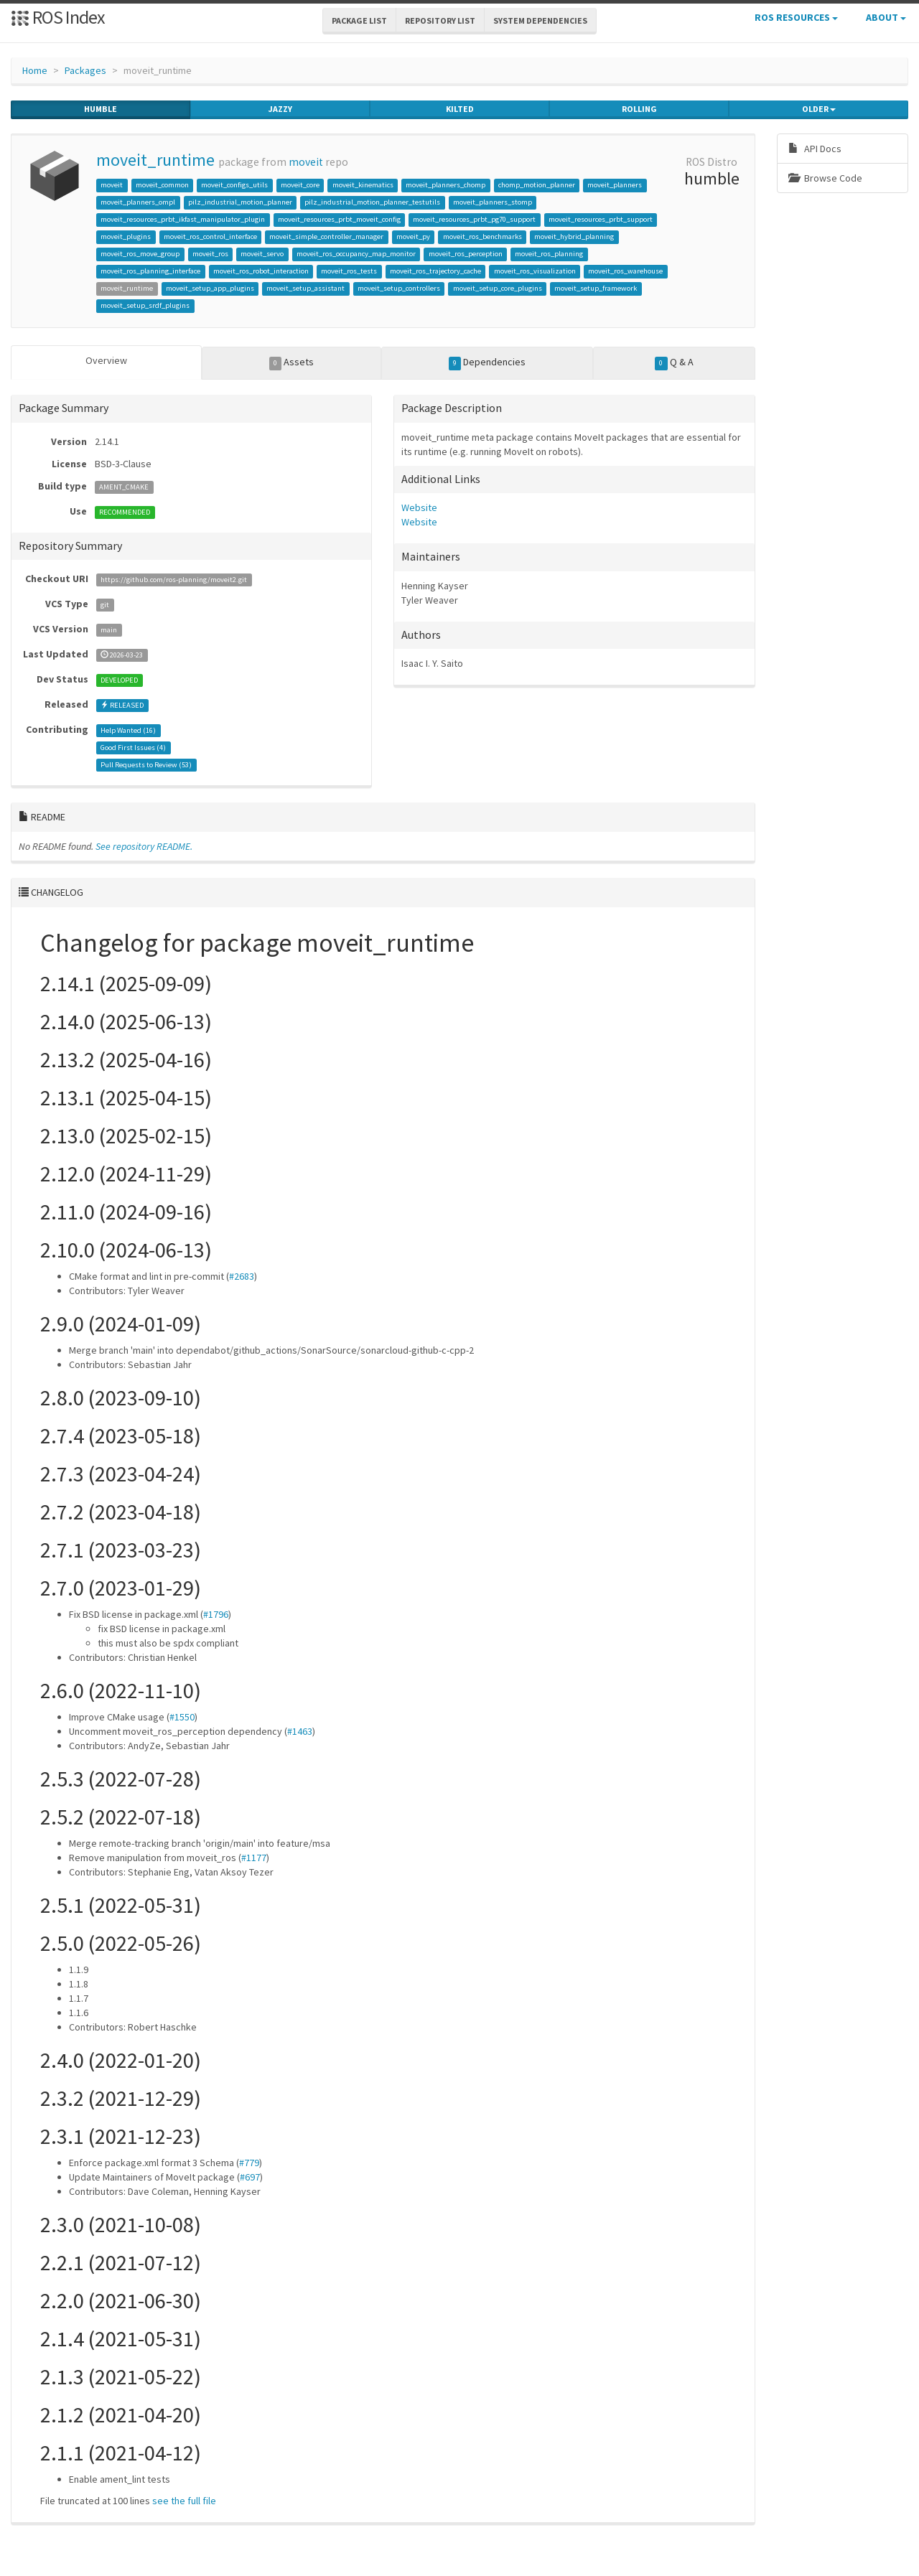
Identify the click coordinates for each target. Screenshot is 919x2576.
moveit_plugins (126, 236)
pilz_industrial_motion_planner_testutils (372, 202)
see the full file (184, 2499)
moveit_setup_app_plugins (210, 288)
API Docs (814, 148)
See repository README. (143, 846)
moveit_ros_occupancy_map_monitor (356, 253)
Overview (106, 360)
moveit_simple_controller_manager (326, 236)
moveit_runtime (155, 160)
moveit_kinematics (362, 184)
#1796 (215, 1613)
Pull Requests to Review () (146, 764)
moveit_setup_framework (595, 288)
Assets (291, 362)
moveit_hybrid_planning (574, 236)
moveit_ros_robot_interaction (261, 271)
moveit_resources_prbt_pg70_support (474, 219)
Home (34, 70)
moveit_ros (210, 253)
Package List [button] (359, 20)
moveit (306, 162)
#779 (249, 2161)
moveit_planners (614, 184)
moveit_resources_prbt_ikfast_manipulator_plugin (183, 219)
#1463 (299, 1730)
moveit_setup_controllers (399, 288)
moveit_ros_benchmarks (482, 236)
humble (100, 109)
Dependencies (487, 362)
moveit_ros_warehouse (625, 271)
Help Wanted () (128, 730)
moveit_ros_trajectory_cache (435, 271)
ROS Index (58, 17)
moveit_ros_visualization (535, 271)
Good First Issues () (133, 747)
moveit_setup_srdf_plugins (145, 305)
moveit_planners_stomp (492, 202)
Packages (85, 70)
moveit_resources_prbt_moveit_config (339, 219)
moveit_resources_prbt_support (601, 219)
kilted (460, 109)
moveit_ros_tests (349, 271)
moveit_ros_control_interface (210, 236)
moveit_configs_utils (234, 184)
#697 (250, 2176)
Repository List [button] (440, 20)
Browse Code (825, 178)
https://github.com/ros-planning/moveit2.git (174, 579)
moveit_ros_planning (549, 253)
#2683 (241, 1275)
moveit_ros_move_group (140, 253)
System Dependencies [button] (540, 20)
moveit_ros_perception (466, 253)
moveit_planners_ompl (138, 202)
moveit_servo (262, 253)
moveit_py (413, 236)
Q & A (674, 362)
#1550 (182, 1716)
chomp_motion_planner (536, 184)
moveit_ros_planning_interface (150, 271)
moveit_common (162, 184)
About (886, 17)
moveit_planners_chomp (445, 184)
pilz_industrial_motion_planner (240, 202)
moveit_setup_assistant (305, 288)
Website (419, 507)
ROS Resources (796, 17)
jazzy (280, 109)
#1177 (253, 1856)
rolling (639, 109)
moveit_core (300, 184)
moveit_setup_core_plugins (497, 288)
